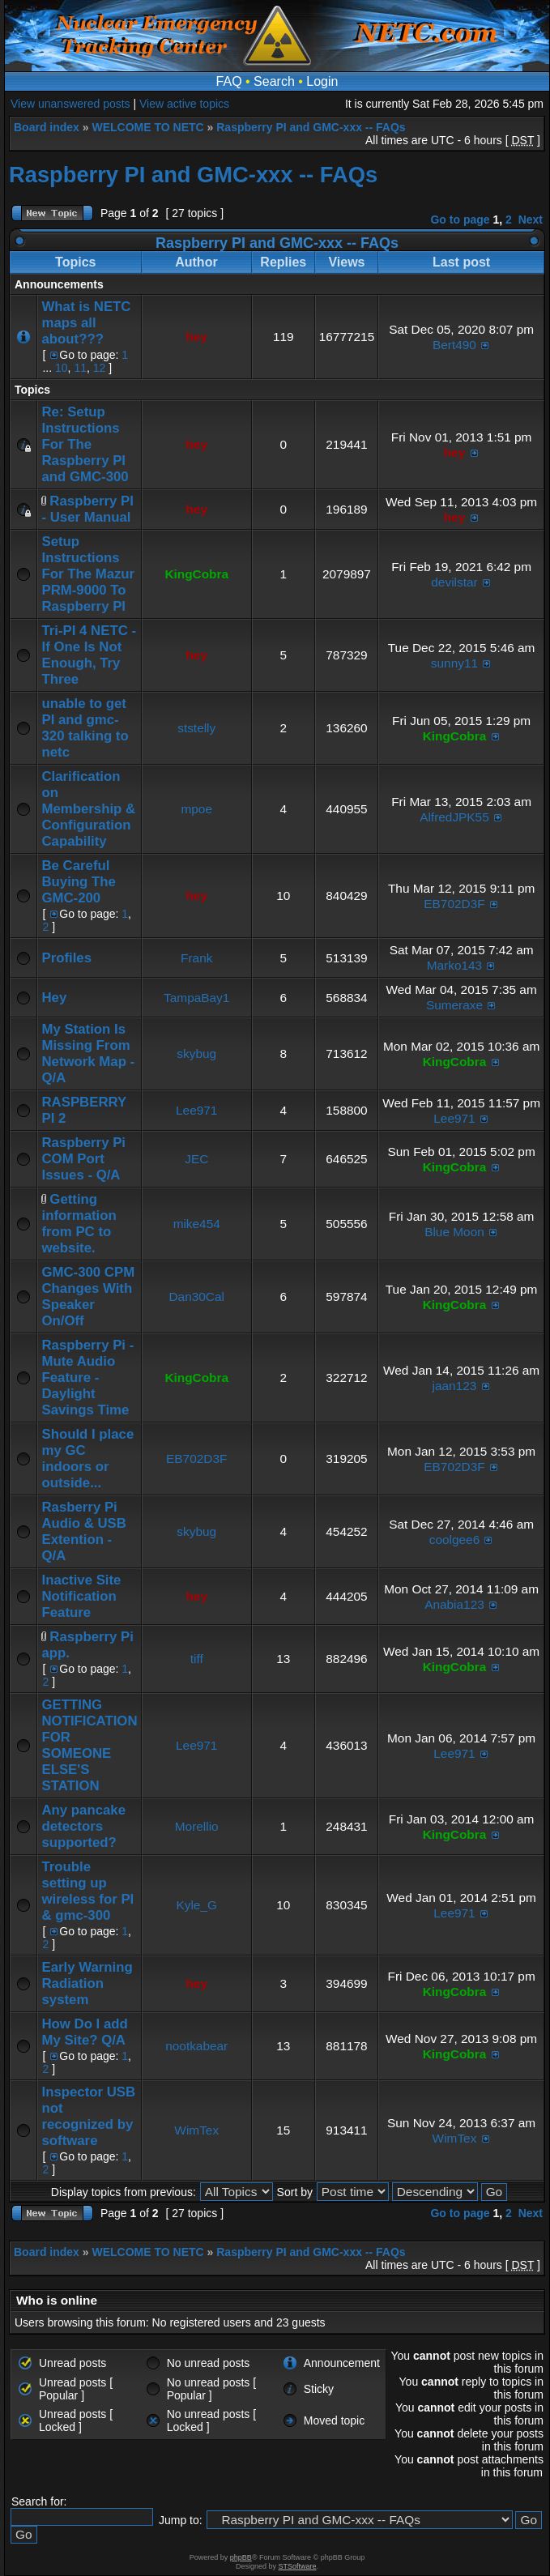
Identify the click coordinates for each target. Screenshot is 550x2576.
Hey (53, 997)
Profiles (66, 958)
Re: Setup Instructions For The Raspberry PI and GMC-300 (84, 444)
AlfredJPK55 (454, 817)
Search (274, 81)
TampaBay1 (196, 997)
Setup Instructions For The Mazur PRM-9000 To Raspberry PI (87, 574)
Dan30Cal (196, 1296)
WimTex (196, 2130)
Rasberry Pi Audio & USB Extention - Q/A (83, 1531)
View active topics (184, 103)
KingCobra (196, 574)
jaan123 (455, 1385)
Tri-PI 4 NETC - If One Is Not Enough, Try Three (88, 655)
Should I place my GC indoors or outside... (87, 1459)
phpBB (241, 2557)
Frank (196, 958)
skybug (196, 1053)
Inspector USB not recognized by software (88, 2116)
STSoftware (298, 2566)
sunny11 (454, 663)
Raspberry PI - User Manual (87, 509)
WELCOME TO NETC (147, 127)
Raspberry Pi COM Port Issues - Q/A (83, 1159)
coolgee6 (454, 1539)
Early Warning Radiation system (86, 1983)
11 (80, 367)
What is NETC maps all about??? (85, 323)
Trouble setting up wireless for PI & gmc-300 (87, 1891)
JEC (196, 1159)
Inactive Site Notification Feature (81, 1596)
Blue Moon (454, 1232)
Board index (46, 127)
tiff (196, 1658)
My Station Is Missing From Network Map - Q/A (87, 1053)
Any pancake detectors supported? (83, 1826)
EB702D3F (454, 904)
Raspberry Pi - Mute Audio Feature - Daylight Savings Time (87, 1377)
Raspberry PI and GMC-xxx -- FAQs (310, 127)
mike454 (196, 1223)
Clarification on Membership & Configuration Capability (88, 809)
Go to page (459, 219)
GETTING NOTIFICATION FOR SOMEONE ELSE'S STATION (89, 1745)
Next (530, 219)
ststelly (196, 728)
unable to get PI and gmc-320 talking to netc (84, 728)
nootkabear (196, 2046)
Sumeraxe (454, 1005)
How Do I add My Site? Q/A (84, 2032)
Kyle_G (196, 1905)
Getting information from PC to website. (78, 1224)
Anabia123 (454, 1604)
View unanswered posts (70, 103)
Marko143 (454, 965)
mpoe (196, 809)
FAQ (229, 81)
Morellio (197, 1826)
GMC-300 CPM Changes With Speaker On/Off (87, 1297)
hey (196, 336)
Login (322, 81)
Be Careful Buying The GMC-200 (78, 882)
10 (61, 367)
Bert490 (454, 345)
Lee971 (196, 1110)
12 (99, 367)
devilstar (454, 582)
